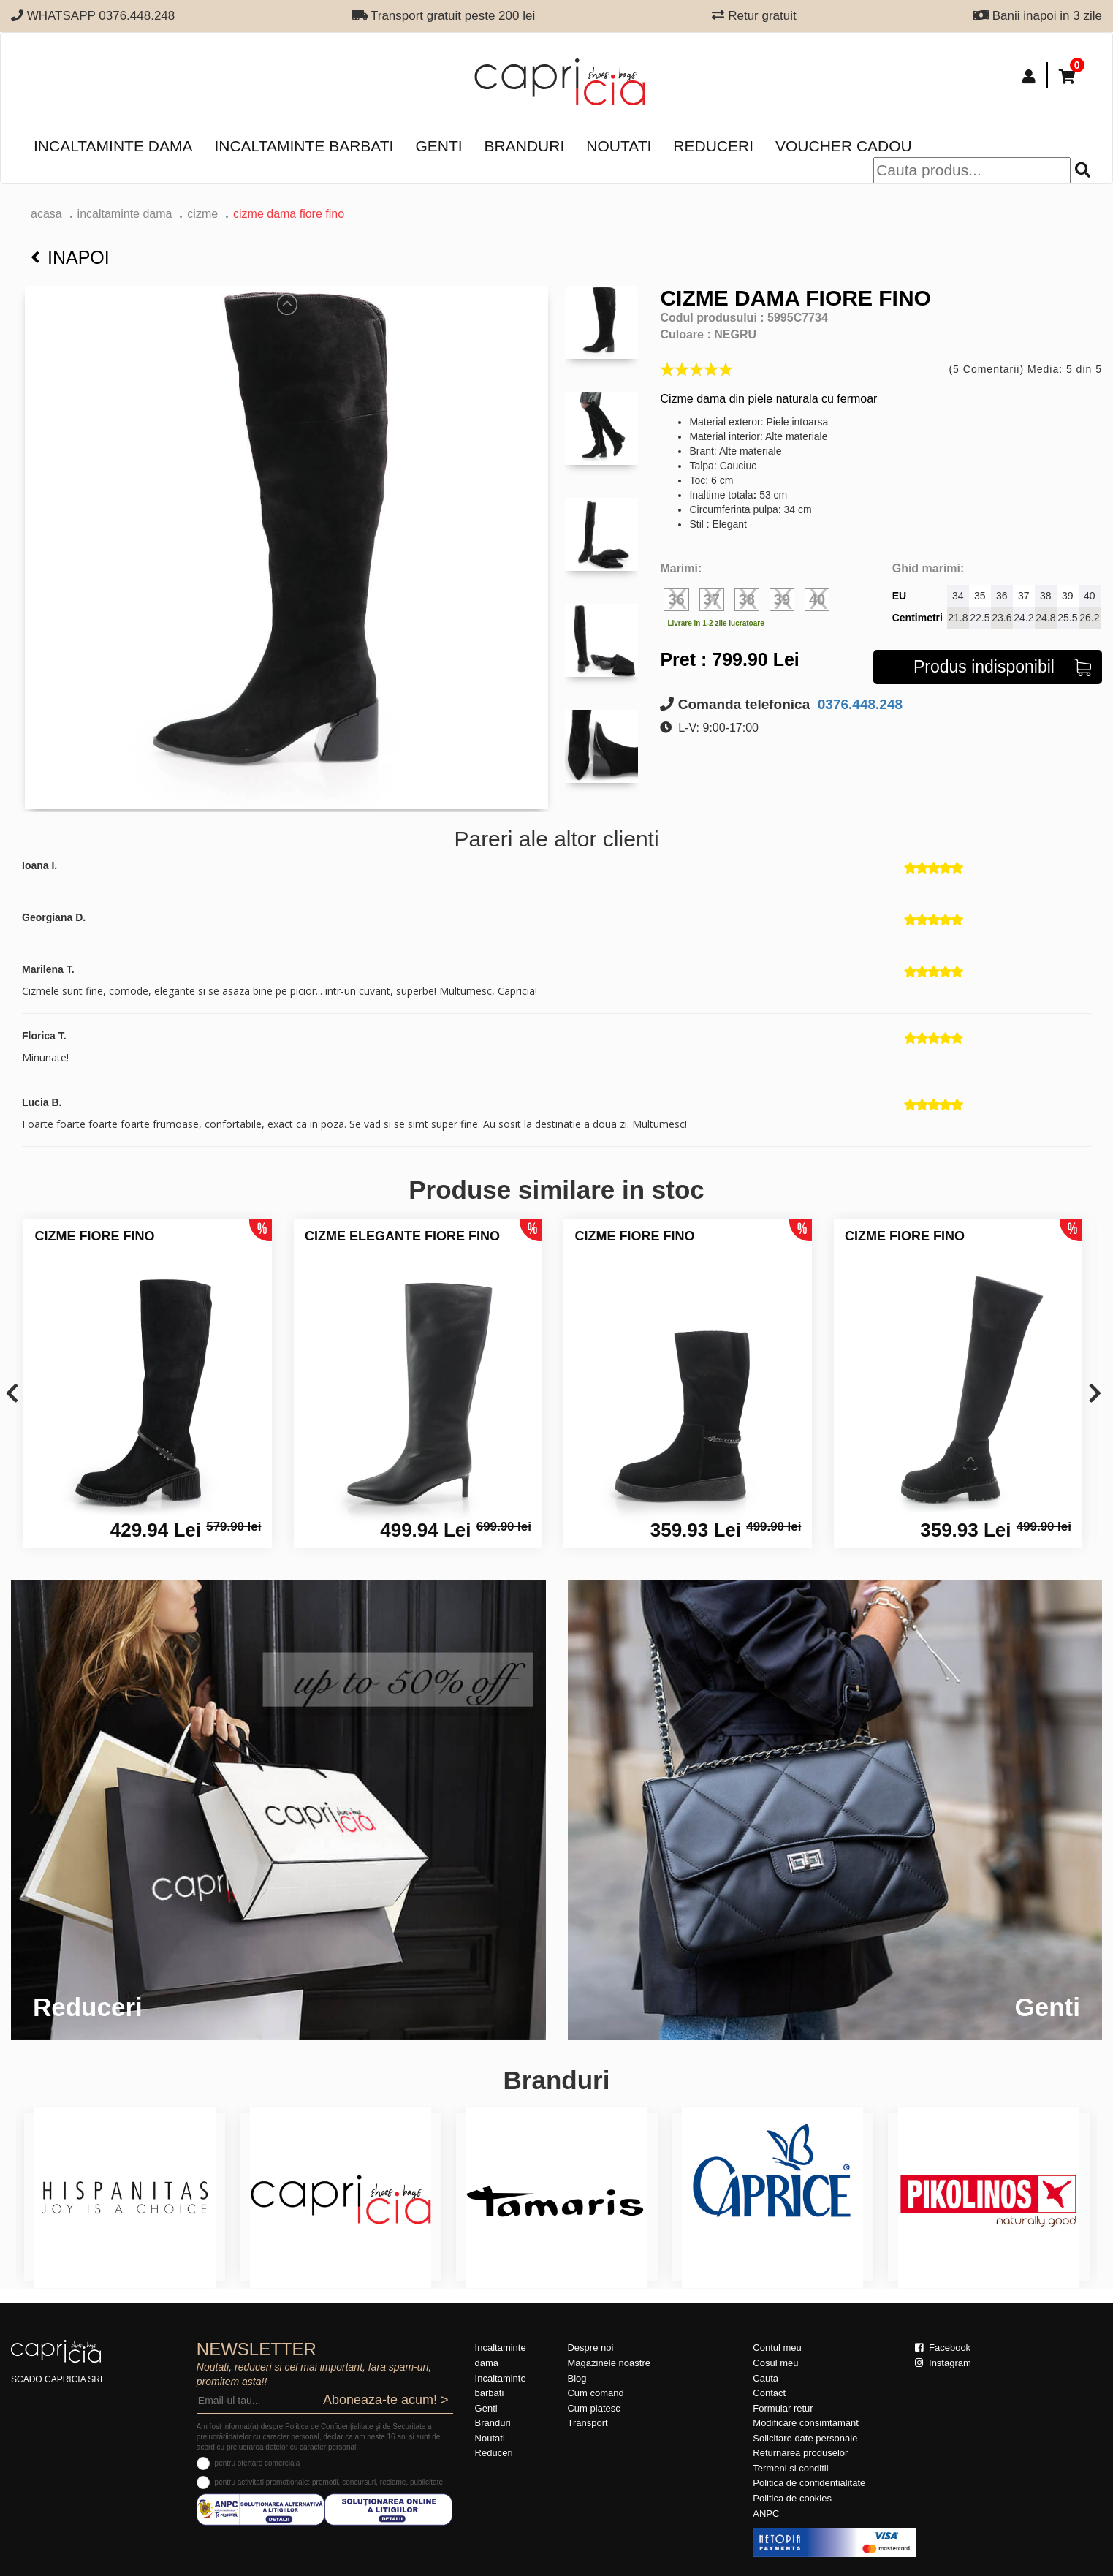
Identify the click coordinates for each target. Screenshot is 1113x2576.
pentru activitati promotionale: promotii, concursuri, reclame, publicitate (329, 2482)
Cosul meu (775, 2362)
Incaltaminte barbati (303, 145)
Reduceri (713, 145)
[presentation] (12, 1394)
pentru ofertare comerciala (257, 2463)
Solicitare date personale (805, 2438)
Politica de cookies (792, 2498)
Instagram (942, 2362)
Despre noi (590, 2347)
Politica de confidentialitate (809, 2482)
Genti (438, 145)
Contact (769, 2392)
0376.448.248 (858, 704)
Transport (587, 2422)
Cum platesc (593, 2408)
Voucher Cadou (843, 145)
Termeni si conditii (790, 2468)
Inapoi (70, 257)
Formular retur (783, 2408)
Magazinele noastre (608, 2362)
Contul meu (777, 2347)
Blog (576, 2378)
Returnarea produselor (800, 2452)
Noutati (618, 145)
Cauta (765, 2378)
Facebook (942, 2347)
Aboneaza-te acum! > (386, 2400)
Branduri (525, 145)
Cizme (202, 214)
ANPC (766, 2513)
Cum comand (595, 2392)
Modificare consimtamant (806, 2422)
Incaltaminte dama (113, 145)
